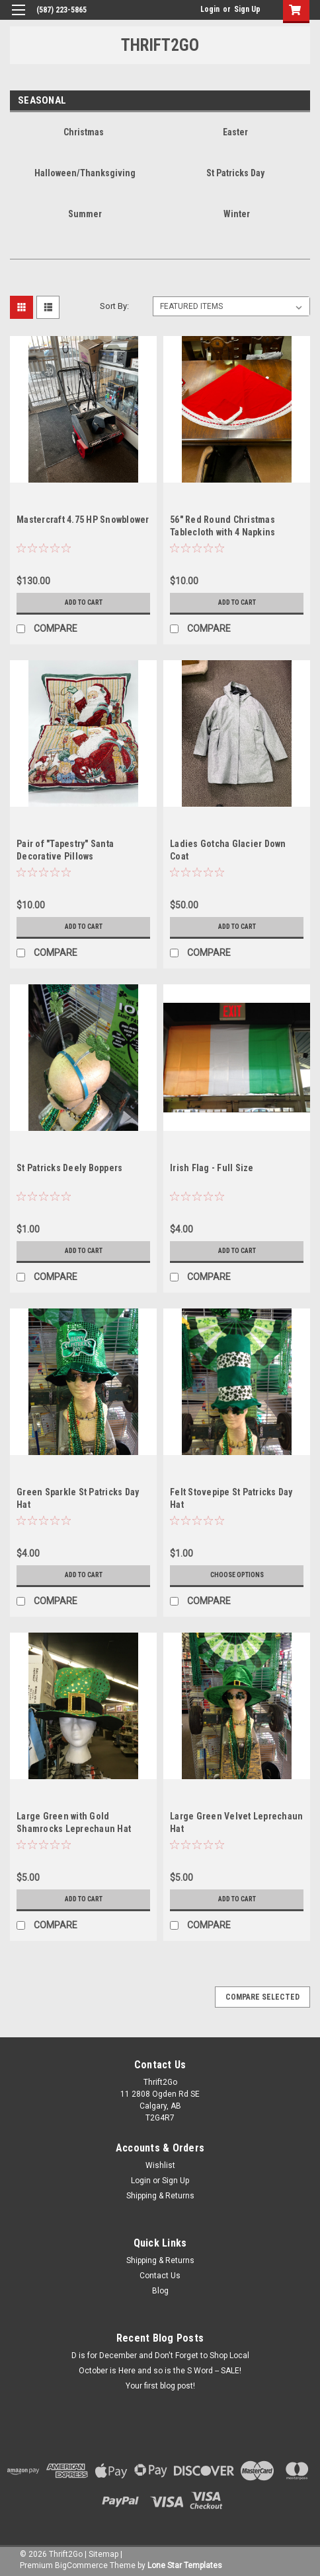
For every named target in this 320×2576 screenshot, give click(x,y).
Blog (160, 2290)
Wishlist (160, 2165)
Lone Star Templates (184, 2565)
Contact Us (160, 2275)
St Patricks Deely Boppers (69, 1168)
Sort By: (114, 306)
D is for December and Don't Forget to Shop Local (160, 2355)
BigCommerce (81, 2565)
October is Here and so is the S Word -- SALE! (160, 2370)
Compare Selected (262, 1997)
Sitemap (103, 2554)
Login (210, 9)
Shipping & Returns (160, 2195)
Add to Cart (83, 602)
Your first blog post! (160, 2385)
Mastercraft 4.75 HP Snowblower (83, 519)
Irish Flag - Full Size (212, 1168)
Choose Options (237, 1574)
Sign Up (247, 9)
